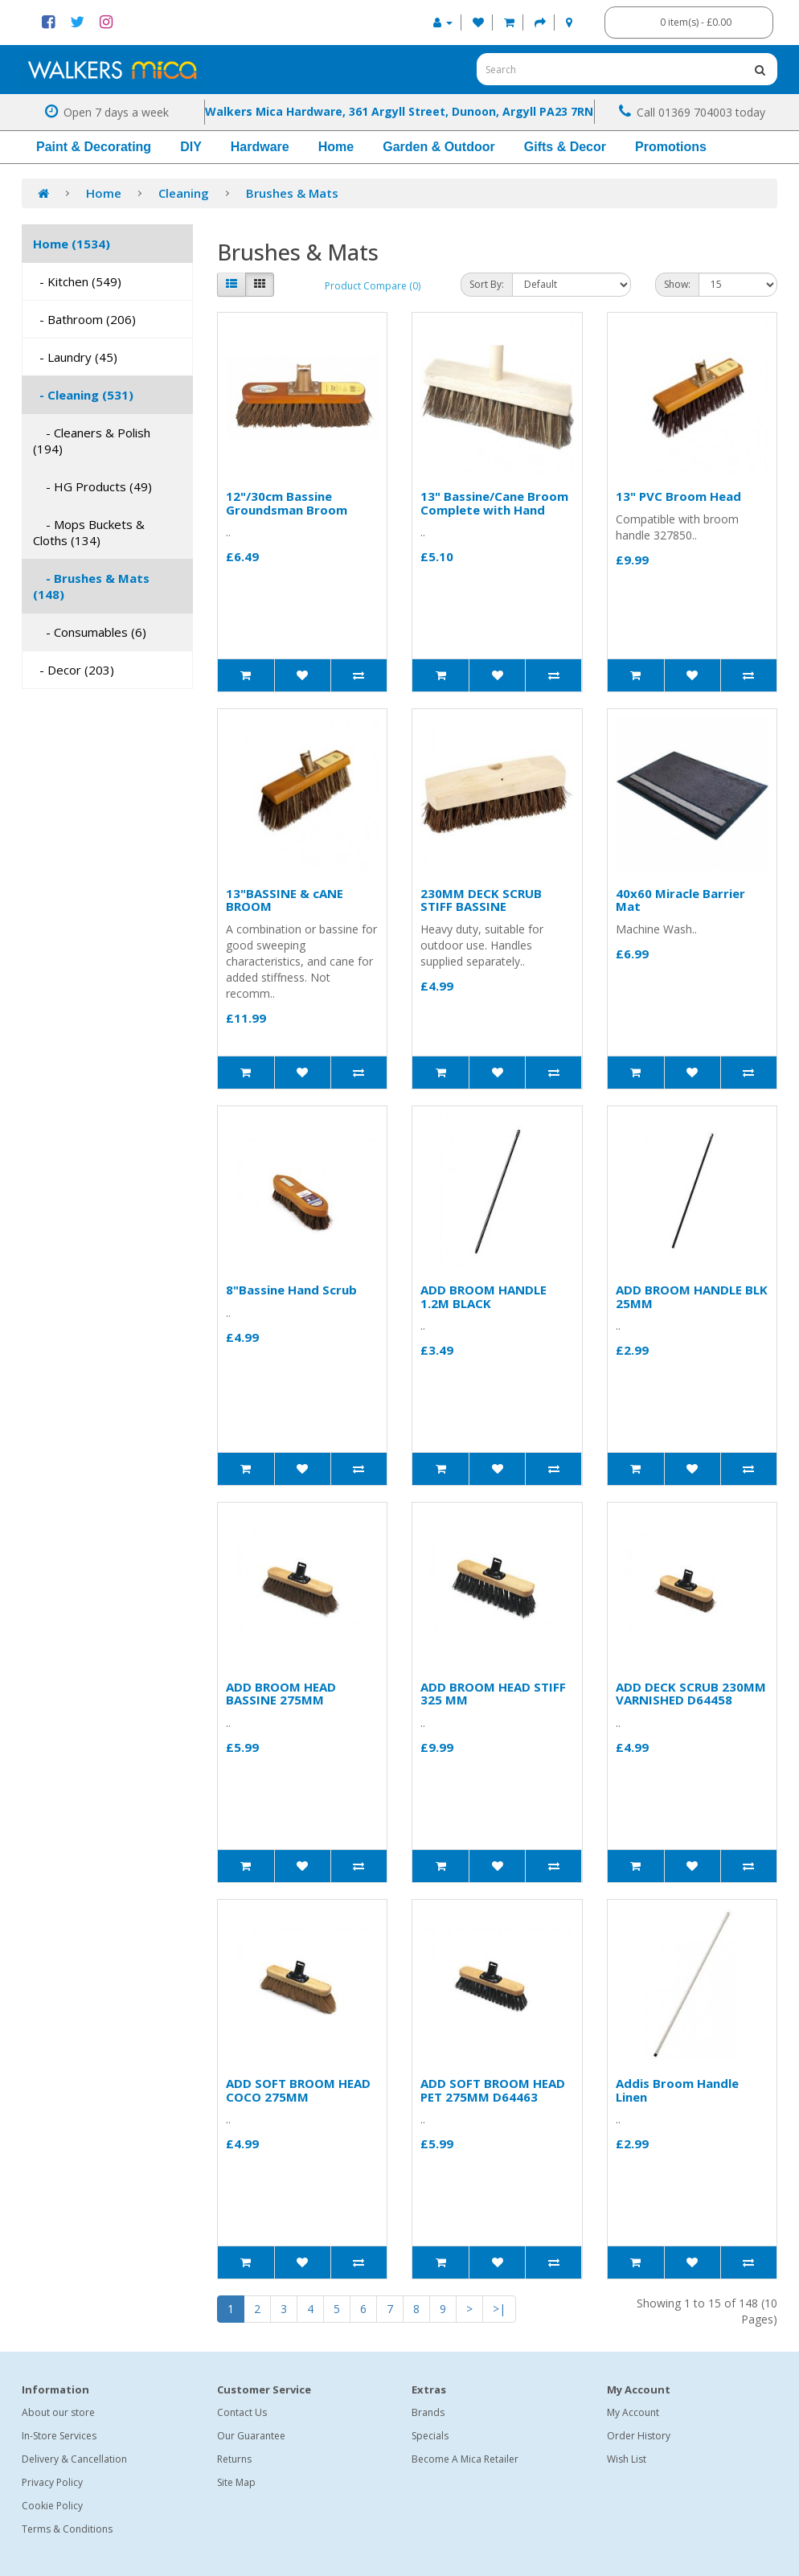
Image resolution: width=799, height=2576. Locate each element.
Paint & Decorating (93, 147)
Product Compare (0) (372, 286)
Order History (638, 2436)
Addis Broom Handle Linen (677, 2090)
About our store (58, 2412)
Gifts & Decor (565, 147)
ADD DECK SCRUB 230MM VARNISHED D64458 (691, 1693)
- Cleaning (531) (83, 395)
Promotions (671, 147)
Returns (234, 2459)
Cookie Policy (52, 2505)
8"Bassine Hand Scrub (291, 1290)
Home (336, 147)
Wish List (626, 2459)
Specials (430, 2436)
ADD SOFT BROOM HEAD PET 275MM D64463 (492, 2090)
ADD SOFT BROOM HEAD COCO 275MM (298, 2090)
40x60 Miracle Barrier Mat (680, 900)
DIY (191, 147)
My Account (633, 2412)
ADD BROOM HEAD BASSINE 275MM (281, 1693)
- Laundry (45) (75, 357)
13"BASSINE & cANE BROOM (284, 900)
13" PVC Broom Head (678, 496)
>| (499, 2308)
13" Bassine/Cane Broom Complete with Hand (494, 503)
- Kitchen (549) (77, 281)
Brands (428, 2412)
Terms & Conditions (67, 2529)
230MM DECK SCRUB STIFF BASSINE (481, 900)
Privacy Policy (52, 2482)
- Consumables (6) (89, 632)
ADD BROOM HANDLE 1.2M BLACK (483, 1296)
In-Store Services (59, 2436)
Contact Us (242, 2412)
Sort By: (486, 284)
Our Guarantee (251, 2436)
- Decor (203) (73, 670)
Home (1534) (71, 244)
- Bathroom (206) (84, 319)
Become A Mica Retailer (465, 2459)
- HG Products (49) (92, 486)
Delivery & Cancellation (74, 2459)
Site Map (236, 2482)
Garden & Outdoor (439, 147)
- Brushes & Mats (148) (91, 586)
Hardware (260, 147)
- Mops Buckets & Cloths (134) (89, 532)
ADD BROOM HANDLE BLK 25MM (692, 1296)
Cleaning (183, 193)
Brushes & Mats (292, 193)
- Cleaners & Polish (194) (91, 441)
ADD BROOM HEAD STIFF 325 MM (493, 1693)
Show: (677, 284)
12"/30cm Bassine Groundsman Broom (286, 503)
